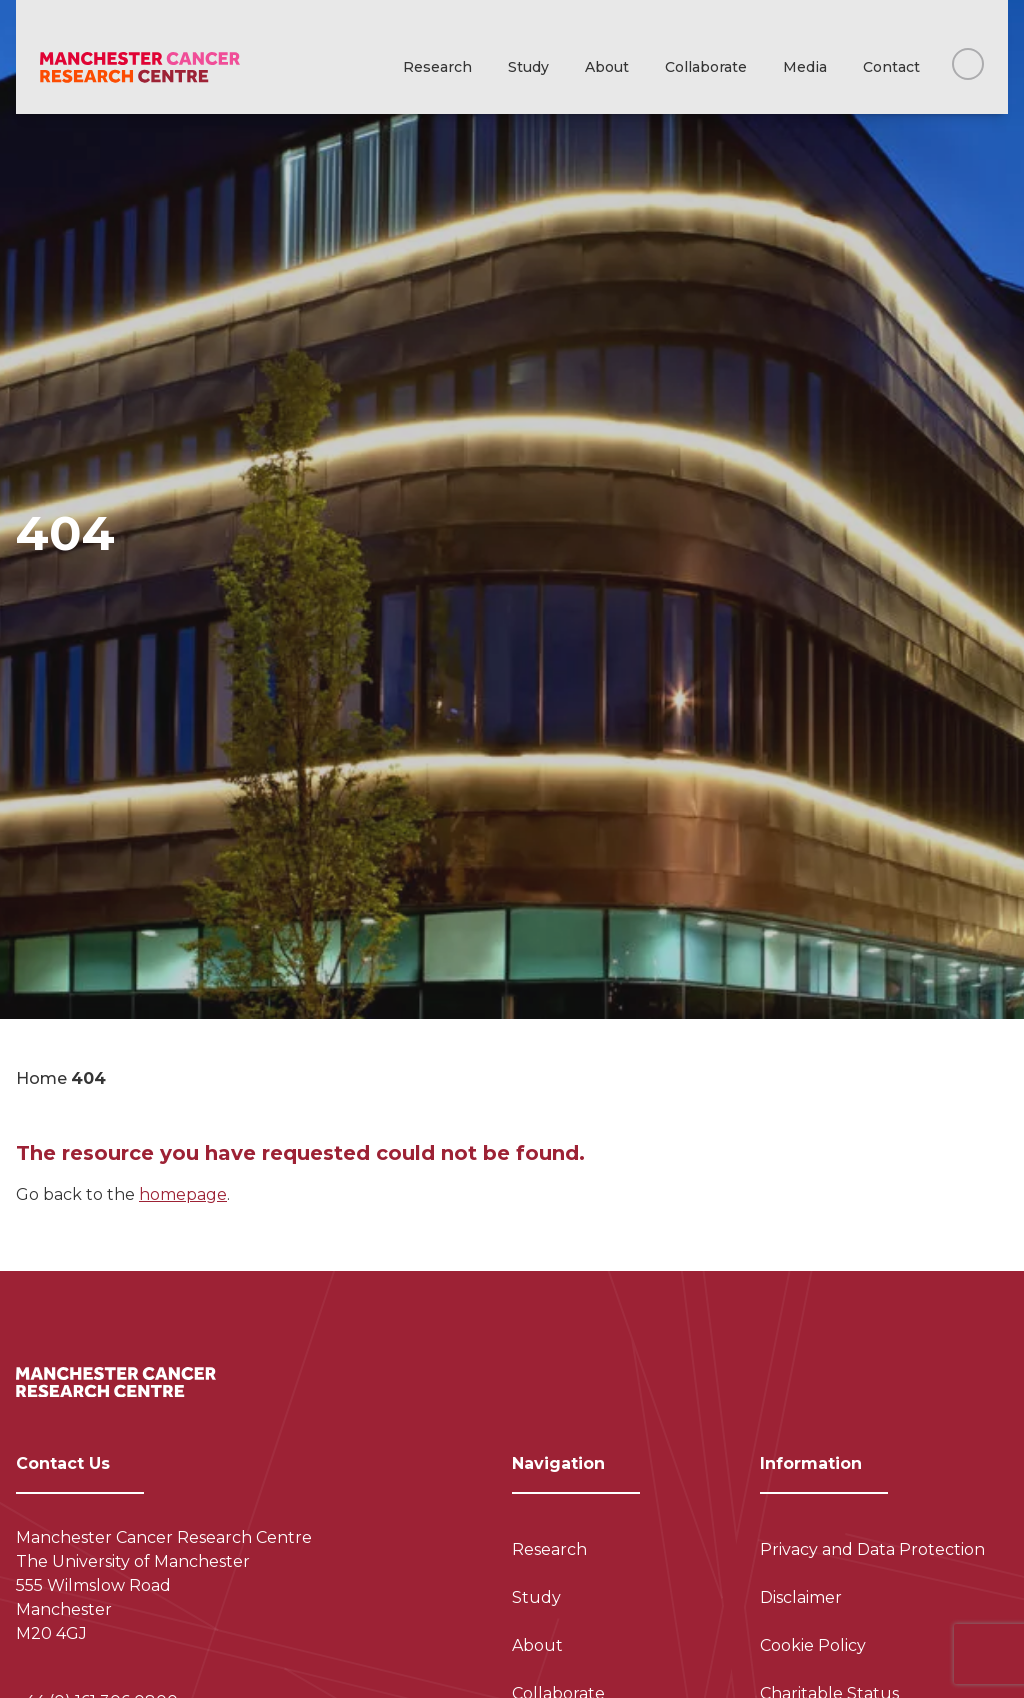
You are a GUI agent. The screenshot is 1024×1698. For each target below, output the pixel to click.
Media (805, 67)
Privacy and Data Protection (872, 1549)
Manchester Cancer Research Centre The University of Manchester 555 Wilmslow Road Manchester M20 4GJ (164, 1585)
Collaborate (706, 67)
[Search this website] (968, 64)
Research (437, 67)
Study (528, 67)
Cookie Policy (813, 1645)
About (607, 67)
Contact (891, 67)
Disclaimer (801, 1597)
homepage (183, 1194)
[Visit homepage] (140, 67)
